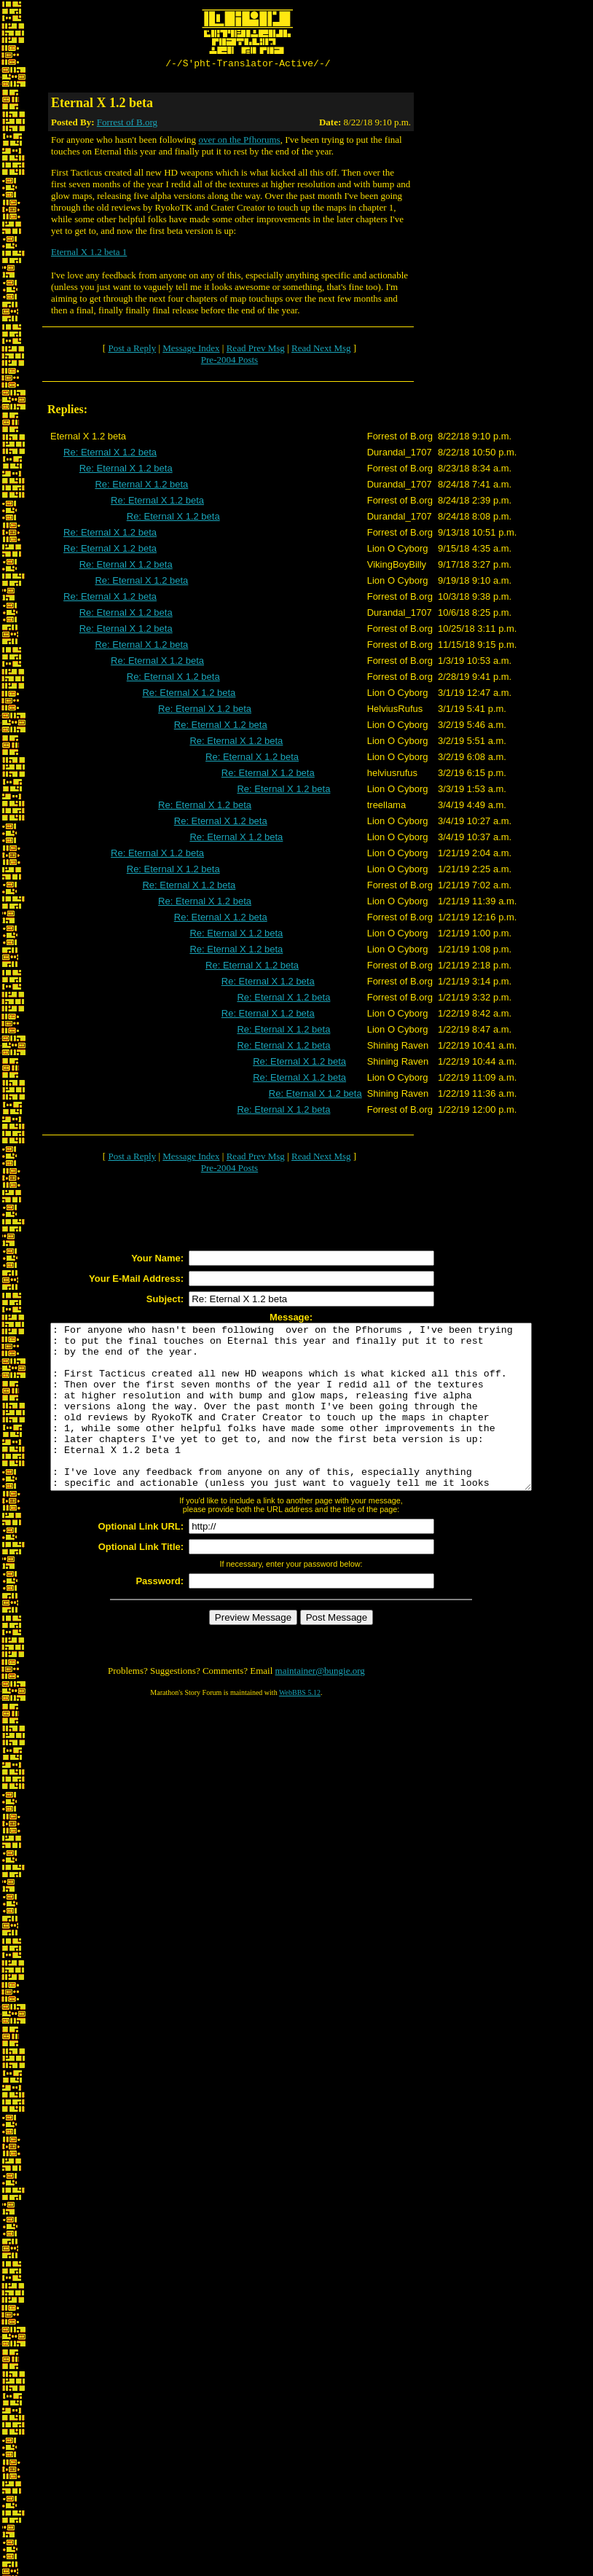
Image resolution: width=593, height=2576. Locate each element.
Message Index (190, 350)
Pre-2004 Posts (229, 361)
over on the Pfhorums (239, 141)
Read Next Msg (321, 350)
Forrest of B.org (127, 124)
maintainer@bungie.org (320, 1705)
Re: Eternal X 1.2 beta (110, 454)
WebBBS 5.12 (300, 1727)
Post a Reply (132, 350)
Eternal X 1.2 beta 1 (89, 253)
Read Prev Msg (256, 350)
